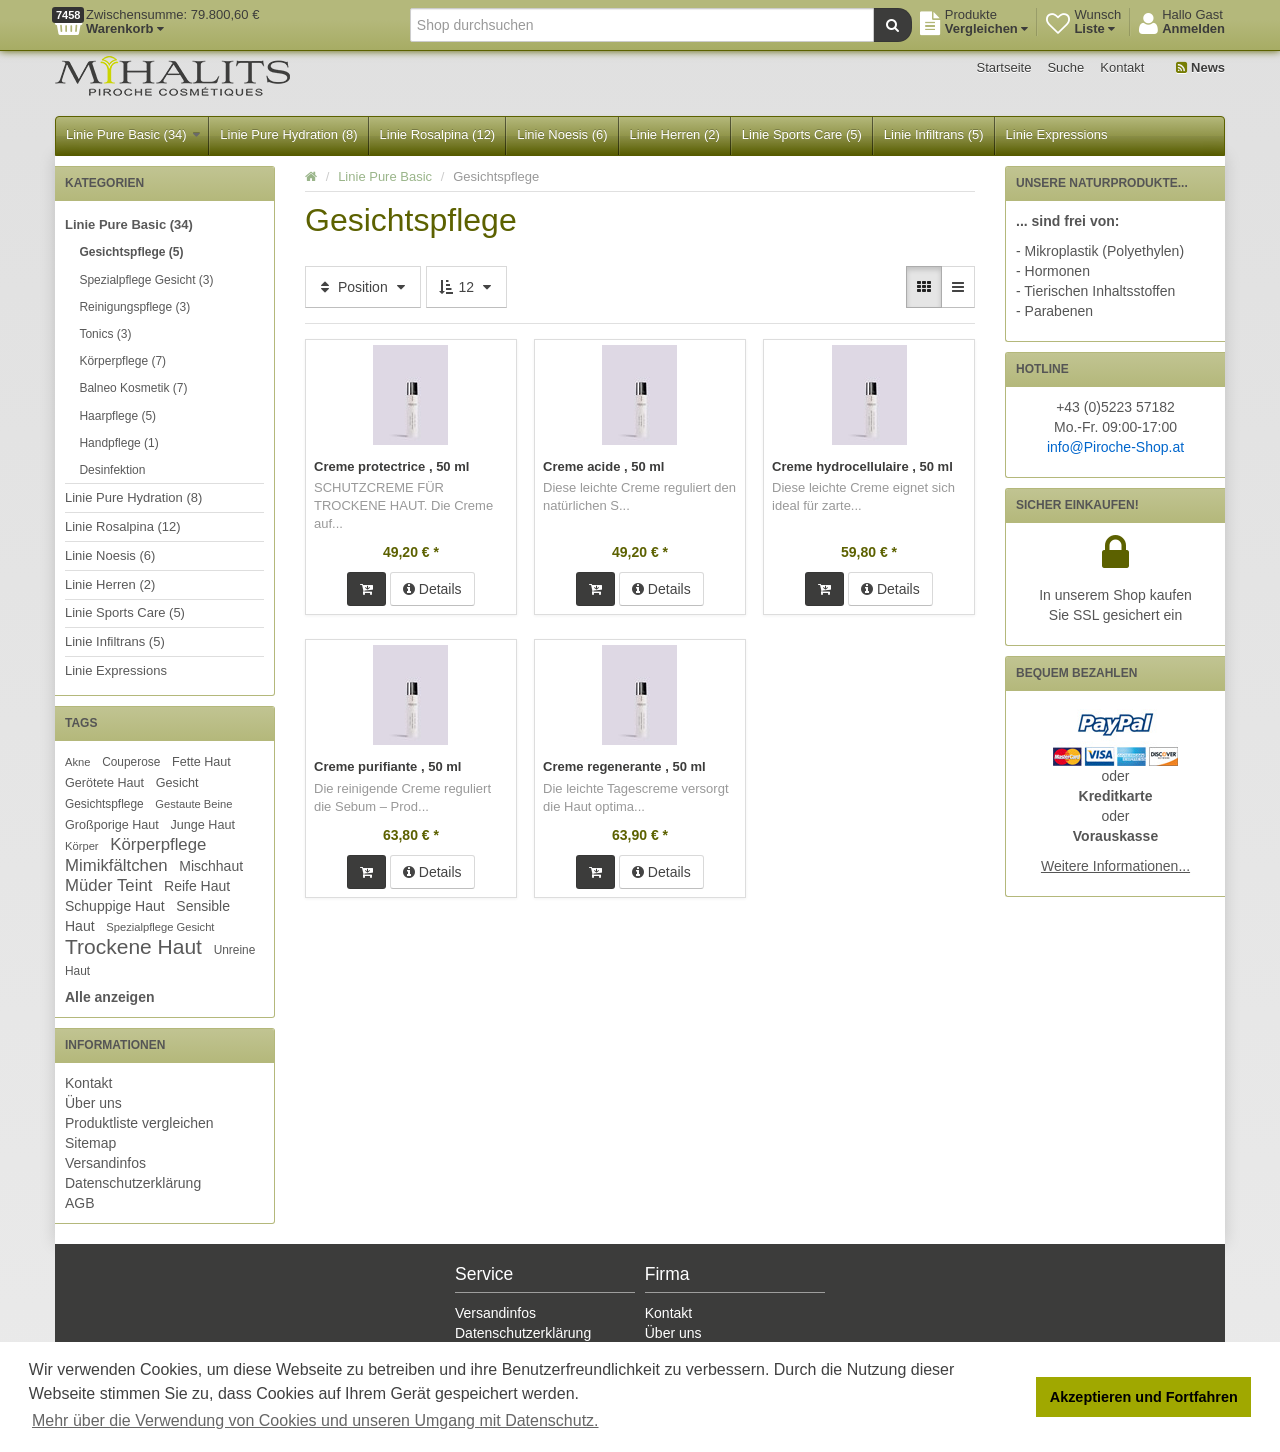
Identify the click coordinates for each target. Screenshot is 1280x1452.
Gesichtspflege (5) (131, 252)
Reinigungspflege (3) (134, 307)
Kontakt (1122, 67)
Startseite (1004, 67)
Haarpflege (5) (117, 416)
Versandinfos (105, 1163)
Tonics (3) (105, 334)
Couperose (131, 762)
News (1200, 67)
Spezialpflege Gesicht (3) (146, 280)
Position (363, 287)
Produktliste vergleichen (139, 1123)
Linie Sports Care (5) (802, 134)
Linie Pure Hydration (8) (288, 134)
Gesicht (177, 783)
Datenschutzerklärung (133, 1183)
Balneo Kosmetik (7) (133, 388)
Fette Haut (201, 762)
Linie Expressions (1057, 134)
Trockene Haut (133, 946)
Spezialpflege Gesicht (160, 927)
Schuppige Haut (115, 906)
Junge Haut (202, 825)
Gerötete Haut (104, 783)
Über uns (93, 1103)
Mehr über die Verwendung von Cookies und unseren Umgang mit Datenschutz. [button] (315, 1420)
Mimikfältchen (116, 865)
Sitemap (90, 1143)
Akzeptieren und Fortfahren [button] (1144, 1397)
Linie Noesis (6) (562, 134)
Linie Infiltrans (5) (934, 134)
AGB (80, 1203)
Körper (82, 846)
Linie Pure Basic (385, 176)
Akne (78, 762)
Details (432, 589)
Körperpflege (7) (122, 361)
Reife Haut (197, 886)
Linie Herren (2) (675, 134)
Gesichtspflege (104, 804)
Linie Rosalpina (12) (438, 134)
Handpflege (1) (118, 443)
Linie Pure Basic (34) (133, 134)
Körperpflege (158, 844)
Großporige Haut (112, 825)
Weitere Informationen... (1115, 866)
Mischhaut (211, 866)
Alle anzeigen (109, 997)
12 (466, 287)
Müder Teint (108, 885)
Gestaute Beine (193, 804)
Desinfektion (112, 470)
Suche (1065, 67)
